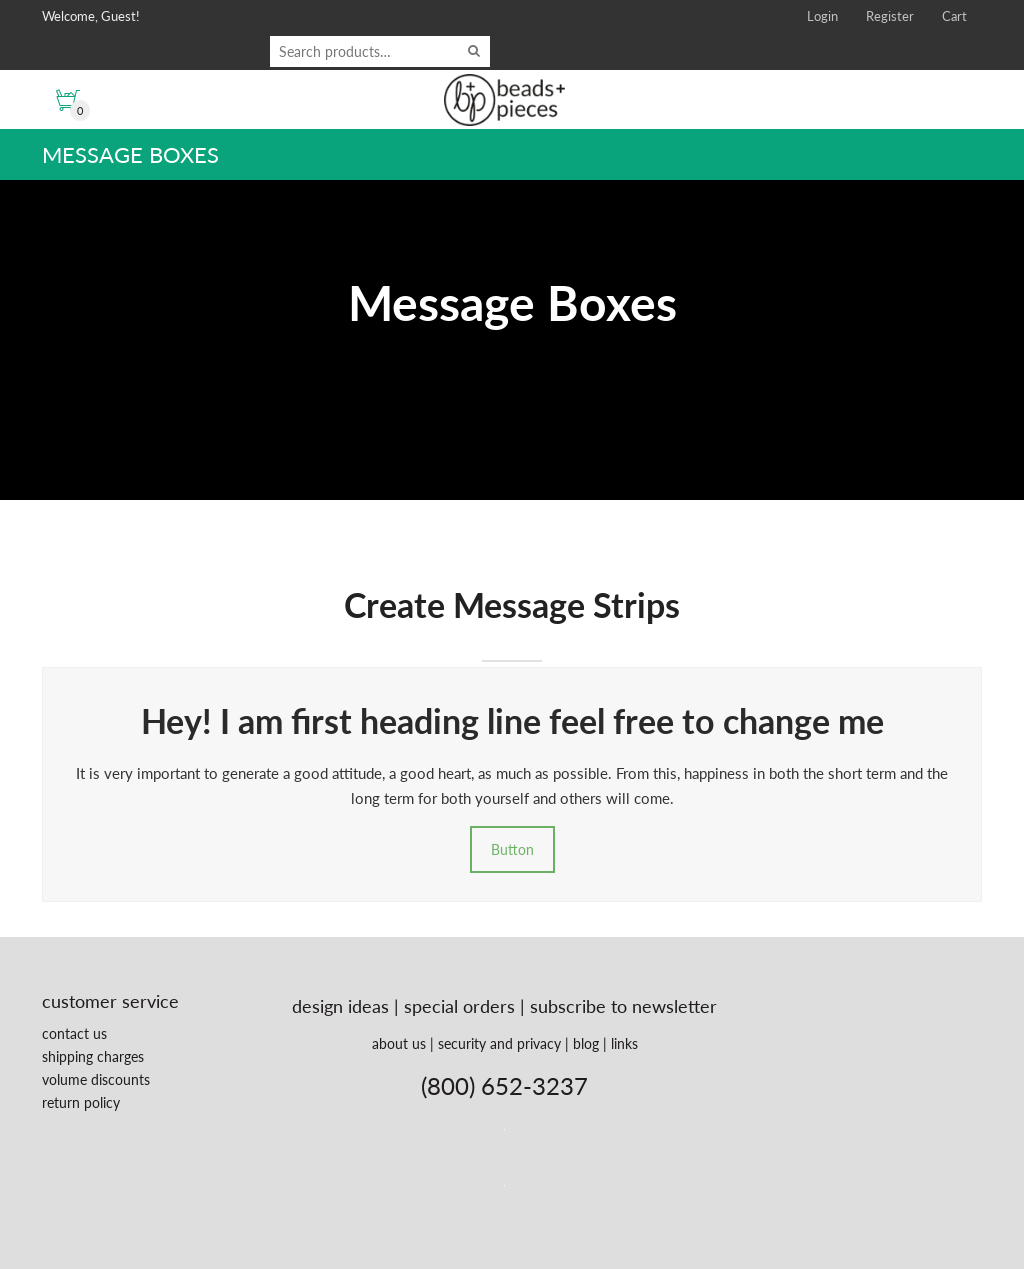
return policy (81, 1102)
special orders (459, 1006)
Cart (954, 16)
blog (586, 1043)
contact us (74, 1033)
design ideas (340, 1006)
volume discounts (96, 1079)
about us (399, 1043)
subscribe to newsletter (623, 1006)
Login (822, 16)
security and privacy (499, 1043)
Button (512, 849)
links (624, 1043)
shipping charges (93, 1056)
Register (890, 16)
